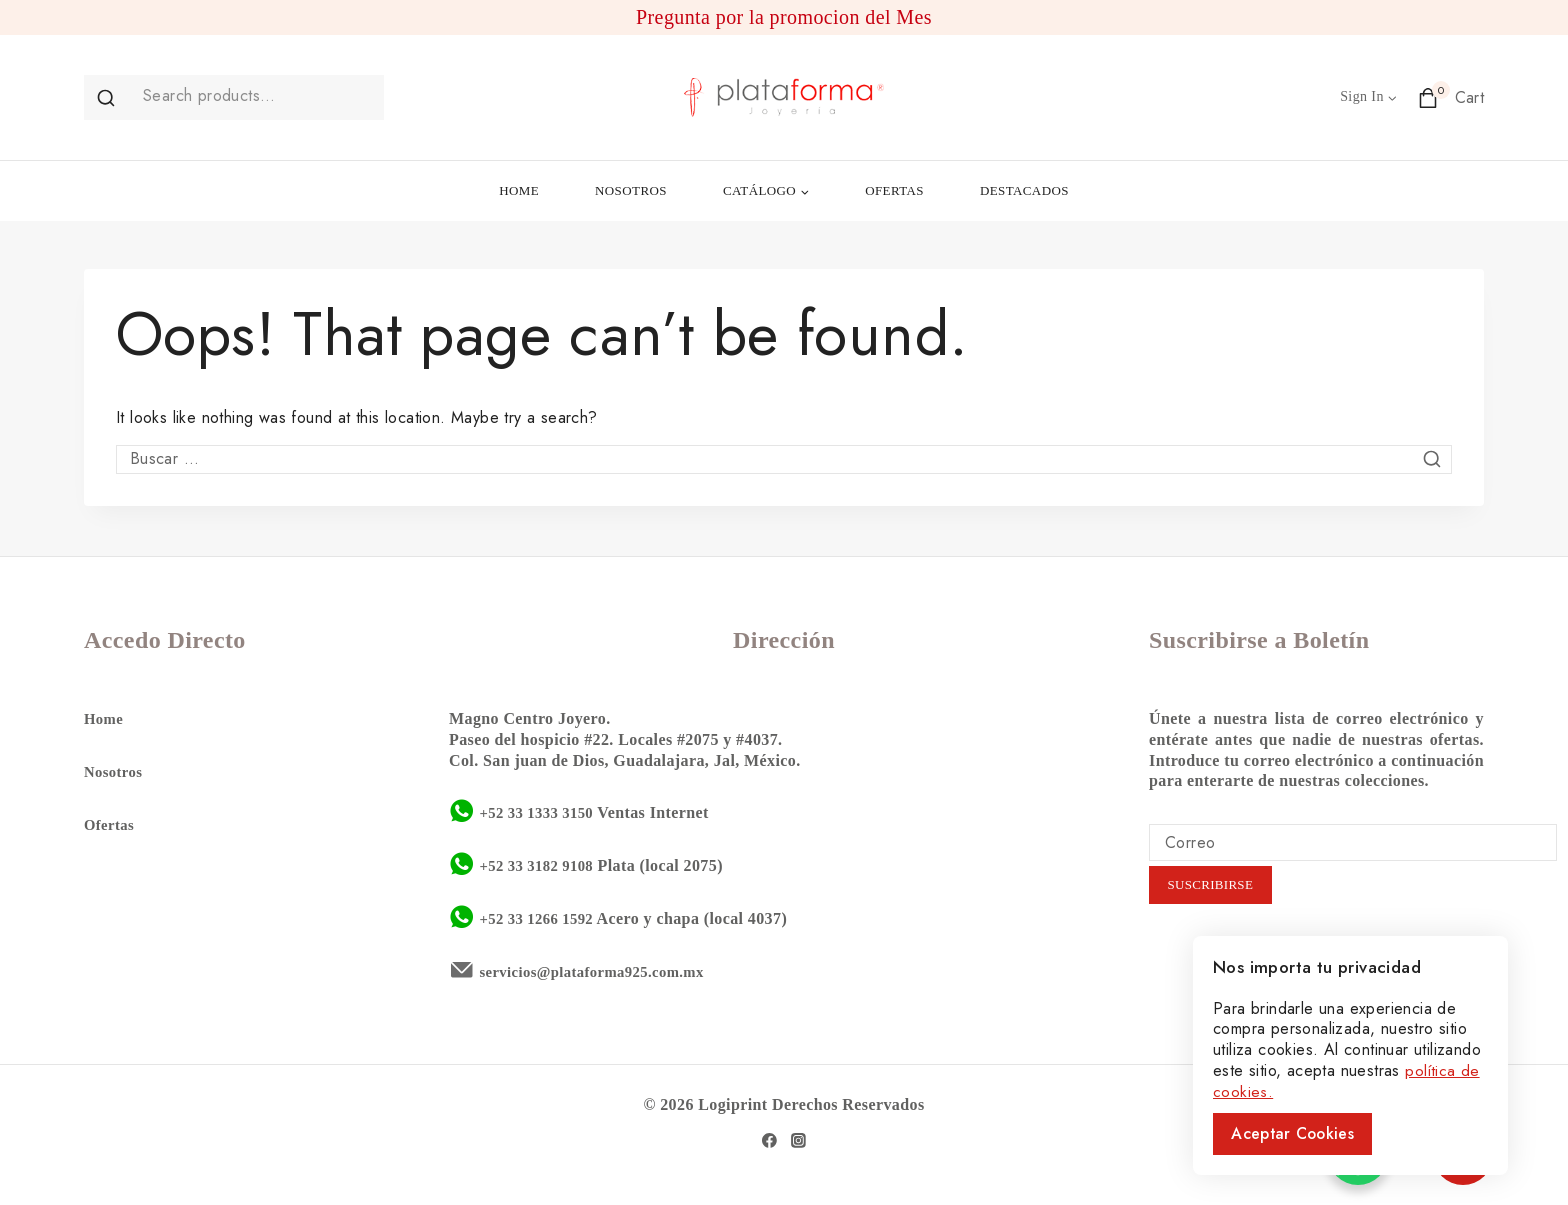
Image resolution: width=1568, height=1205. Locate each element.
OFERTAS (894, 190)
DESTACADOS (1024, 190)
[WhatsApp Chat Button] (1358, 1155)
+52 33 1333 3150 (541, 810)
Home (105, 716)
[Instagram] (800, 1139)
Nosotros (115, 769)
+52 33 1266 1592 (541, 916)
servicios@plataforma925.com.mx (601, 969)
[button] (1391, 97)
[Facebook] (768, 1139)
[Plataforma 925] (784, 97)
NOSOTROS (631, 190)
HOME (519, 190)
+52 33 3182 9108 (541, 863)
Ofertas (111, 822)
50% (1439, 1155)
